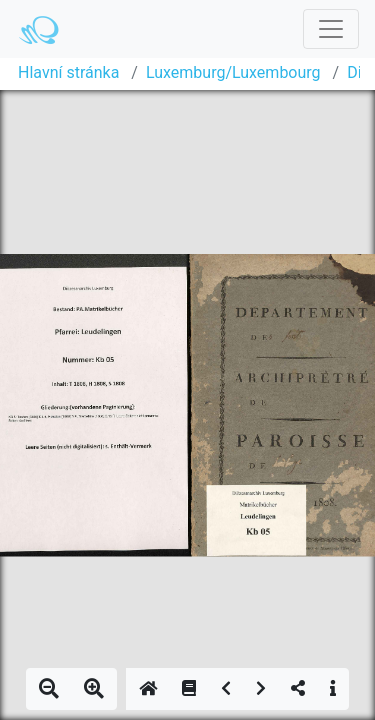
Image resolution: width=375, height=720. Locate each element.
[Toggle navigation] (331, 29)
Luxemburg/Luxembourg (233, 72)
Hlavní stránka (68, 72)
